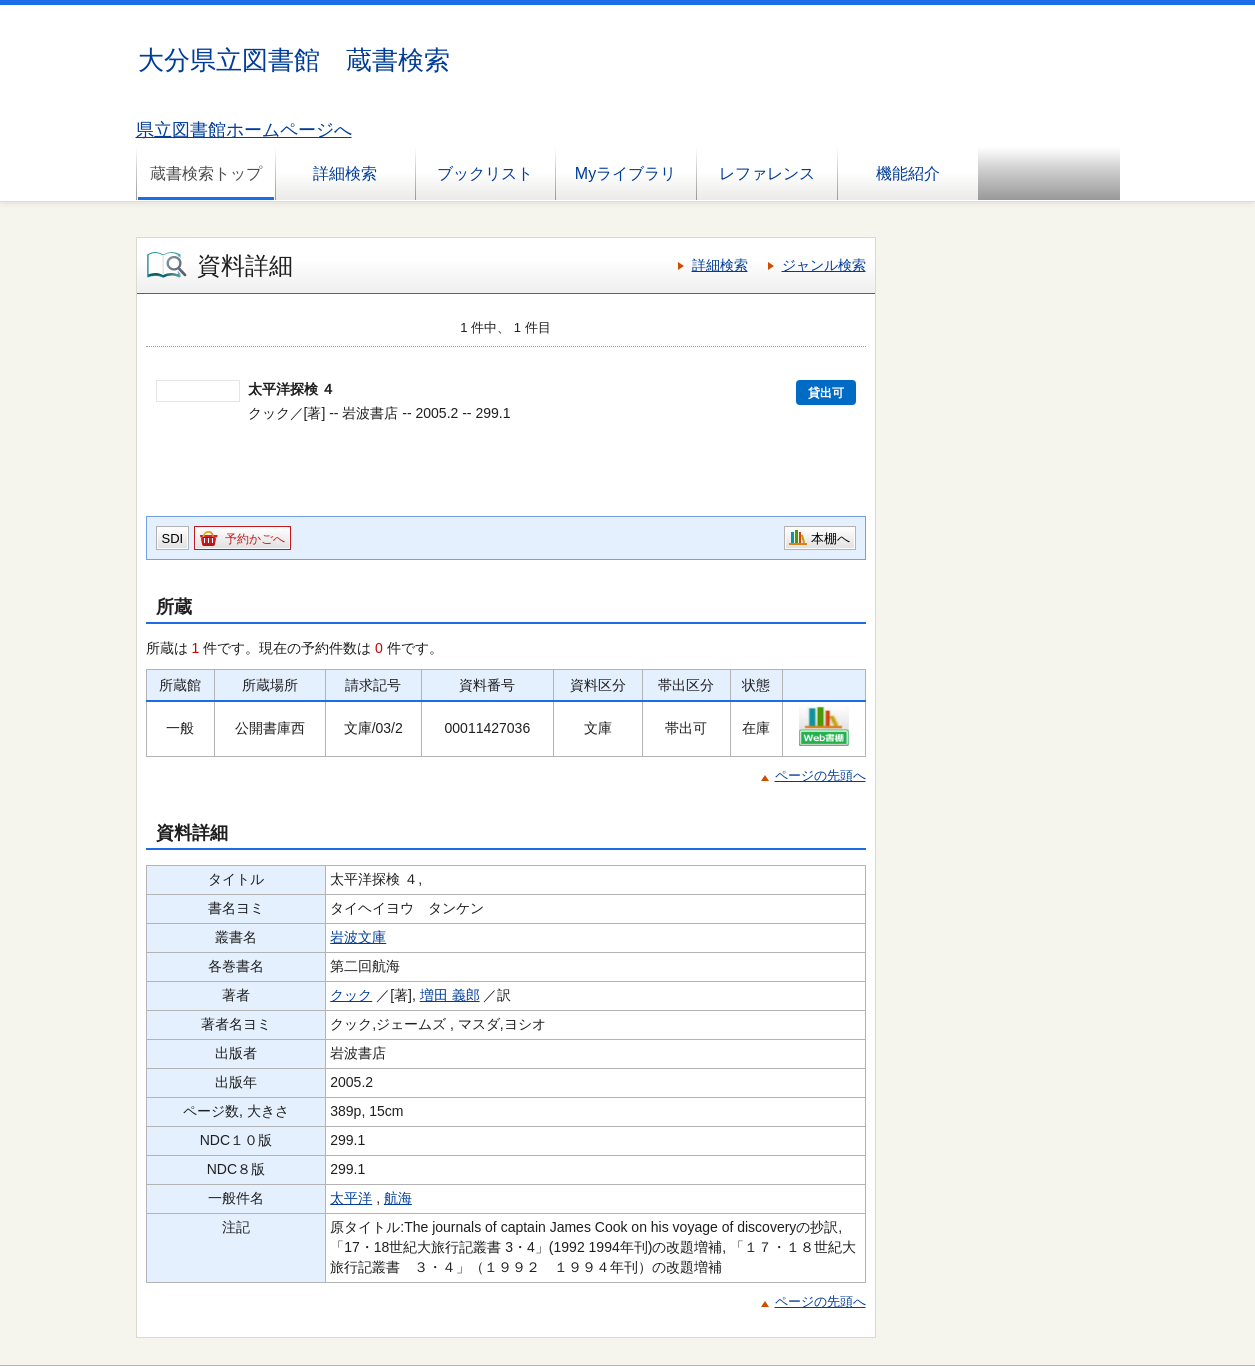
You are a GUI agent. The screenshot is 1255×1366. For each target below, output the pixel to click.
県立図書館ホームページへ (244, 130)
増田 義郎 (450, 995)
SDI (173, 538)
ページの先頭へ (820, 775)
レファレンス (767, 173)
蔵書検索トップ (206, 173)
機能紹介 (908, 173)
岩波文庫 (358, 937)
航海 (398, 1198)
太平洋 (351, 1198)
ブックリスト (485, 173)
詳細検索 (345, 173)
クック (351, 995)
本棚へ (830, 538)
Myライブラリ (625, 173)
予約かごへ (255, 539)
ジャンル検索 (824, 265)
